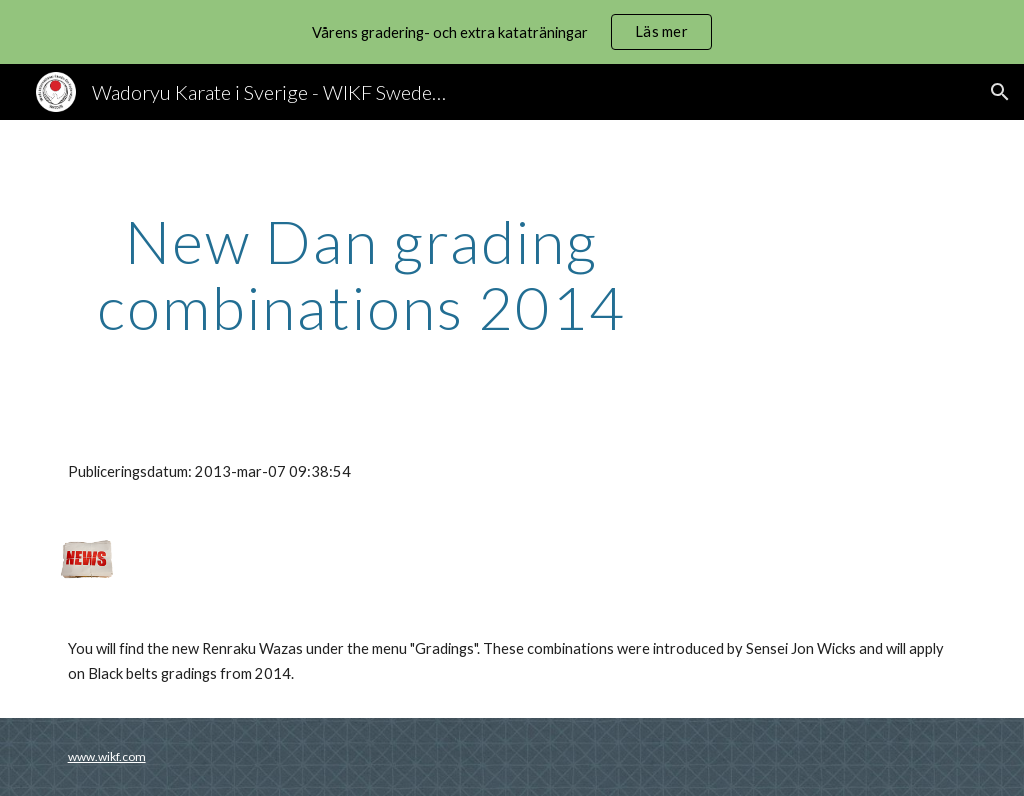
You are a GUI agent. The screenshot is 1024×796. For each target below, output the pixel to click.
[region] (512, 32)
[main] (361, 274)
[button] (1000, 92)
